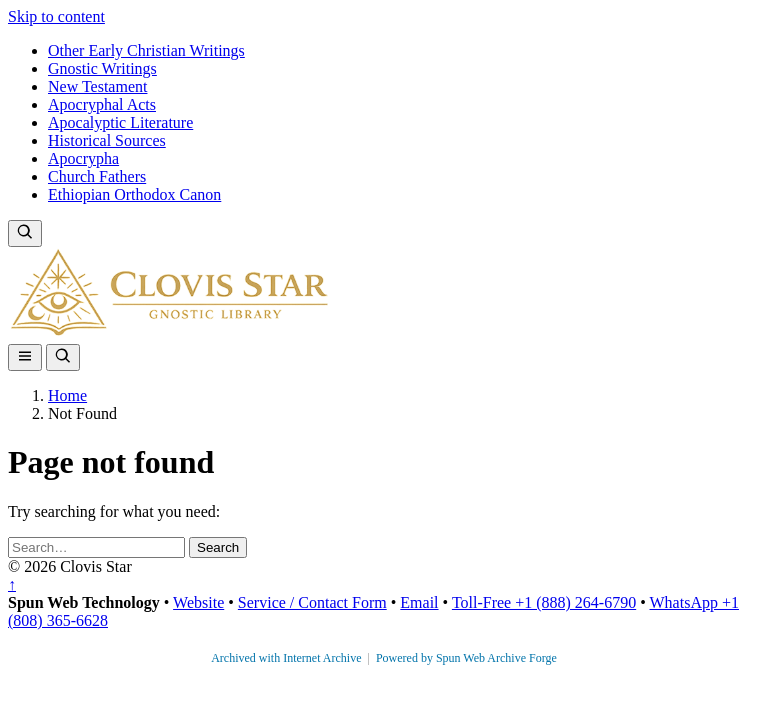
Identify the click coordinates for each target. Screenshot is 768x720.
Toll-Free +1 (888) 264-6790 (544, 602)
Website (198, 602)
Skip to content (56, 16)
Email (419, 602)
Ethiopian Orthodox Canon (134, 194)
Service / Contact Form (312, 602)
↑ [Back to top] (12, 584)
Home (67, 395)
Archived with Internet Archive (287, 658)
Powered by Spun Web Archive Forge (466, 658)
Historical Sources (107, 140)
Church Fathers (97, 176)
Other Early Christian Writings (146, 50)
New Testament (97, 86)
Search (218, 547)
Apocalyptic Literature (120, 122)
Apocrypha (83, 158)
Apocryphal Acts (102, 104)
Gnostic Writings (102, 68)
